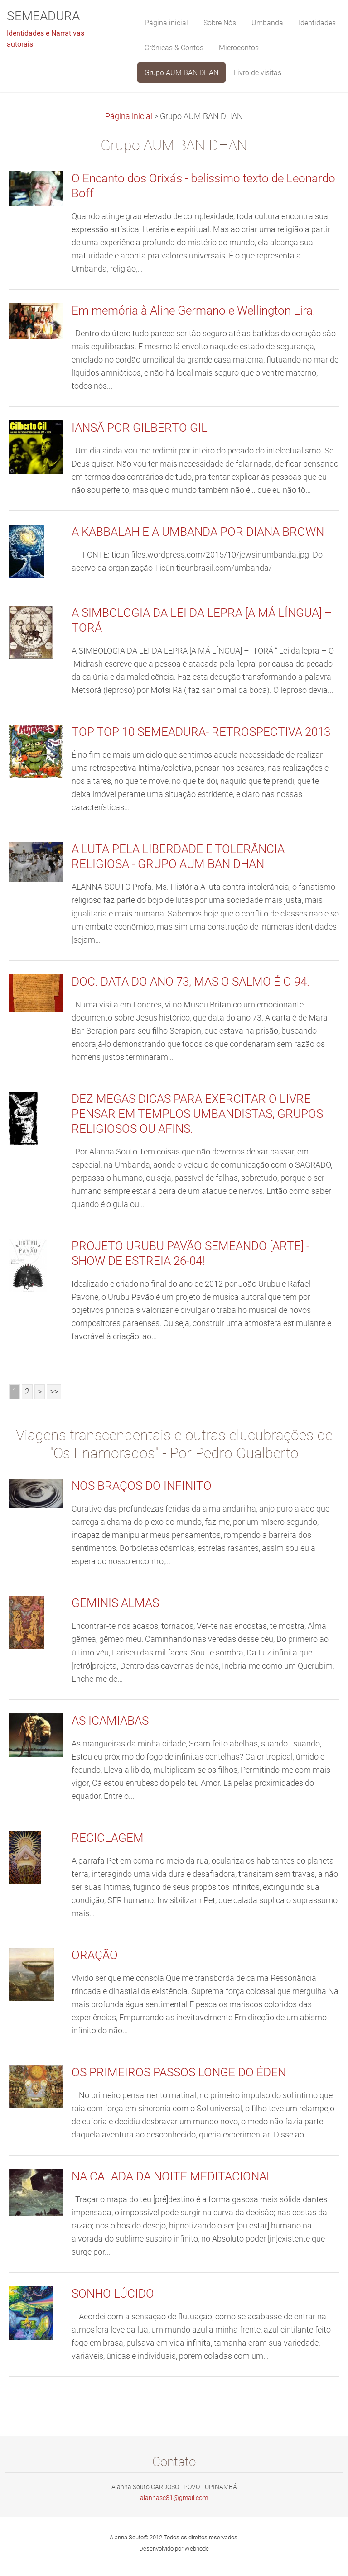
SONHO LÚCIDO (113, 2293)
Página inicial (128, 116)
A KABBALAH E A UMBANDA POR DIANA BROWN (198, 532)
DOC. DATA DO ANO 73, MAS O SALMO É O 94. (190, 981)
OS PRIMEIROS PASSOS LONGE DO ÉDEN (179, 2072)
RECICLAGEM (108, 1838)
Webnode (196, 2548)
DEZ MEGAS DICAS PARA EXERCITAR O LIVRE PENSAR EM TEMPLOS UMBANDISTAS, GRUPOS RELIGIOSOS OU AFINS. (197, 1113)
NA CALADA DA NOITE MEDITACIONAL (172, 2176)
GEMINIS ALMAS (115, 1603)
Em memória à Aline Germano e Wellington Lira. (193, 310)
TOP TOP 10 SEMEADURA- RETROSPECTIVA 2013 (201, 732)
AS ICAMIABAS (110, 1720)
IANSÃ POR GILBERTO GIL (140, 427)
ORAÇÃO (95, 1955)
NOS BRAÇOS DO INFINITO (142, 1486)
